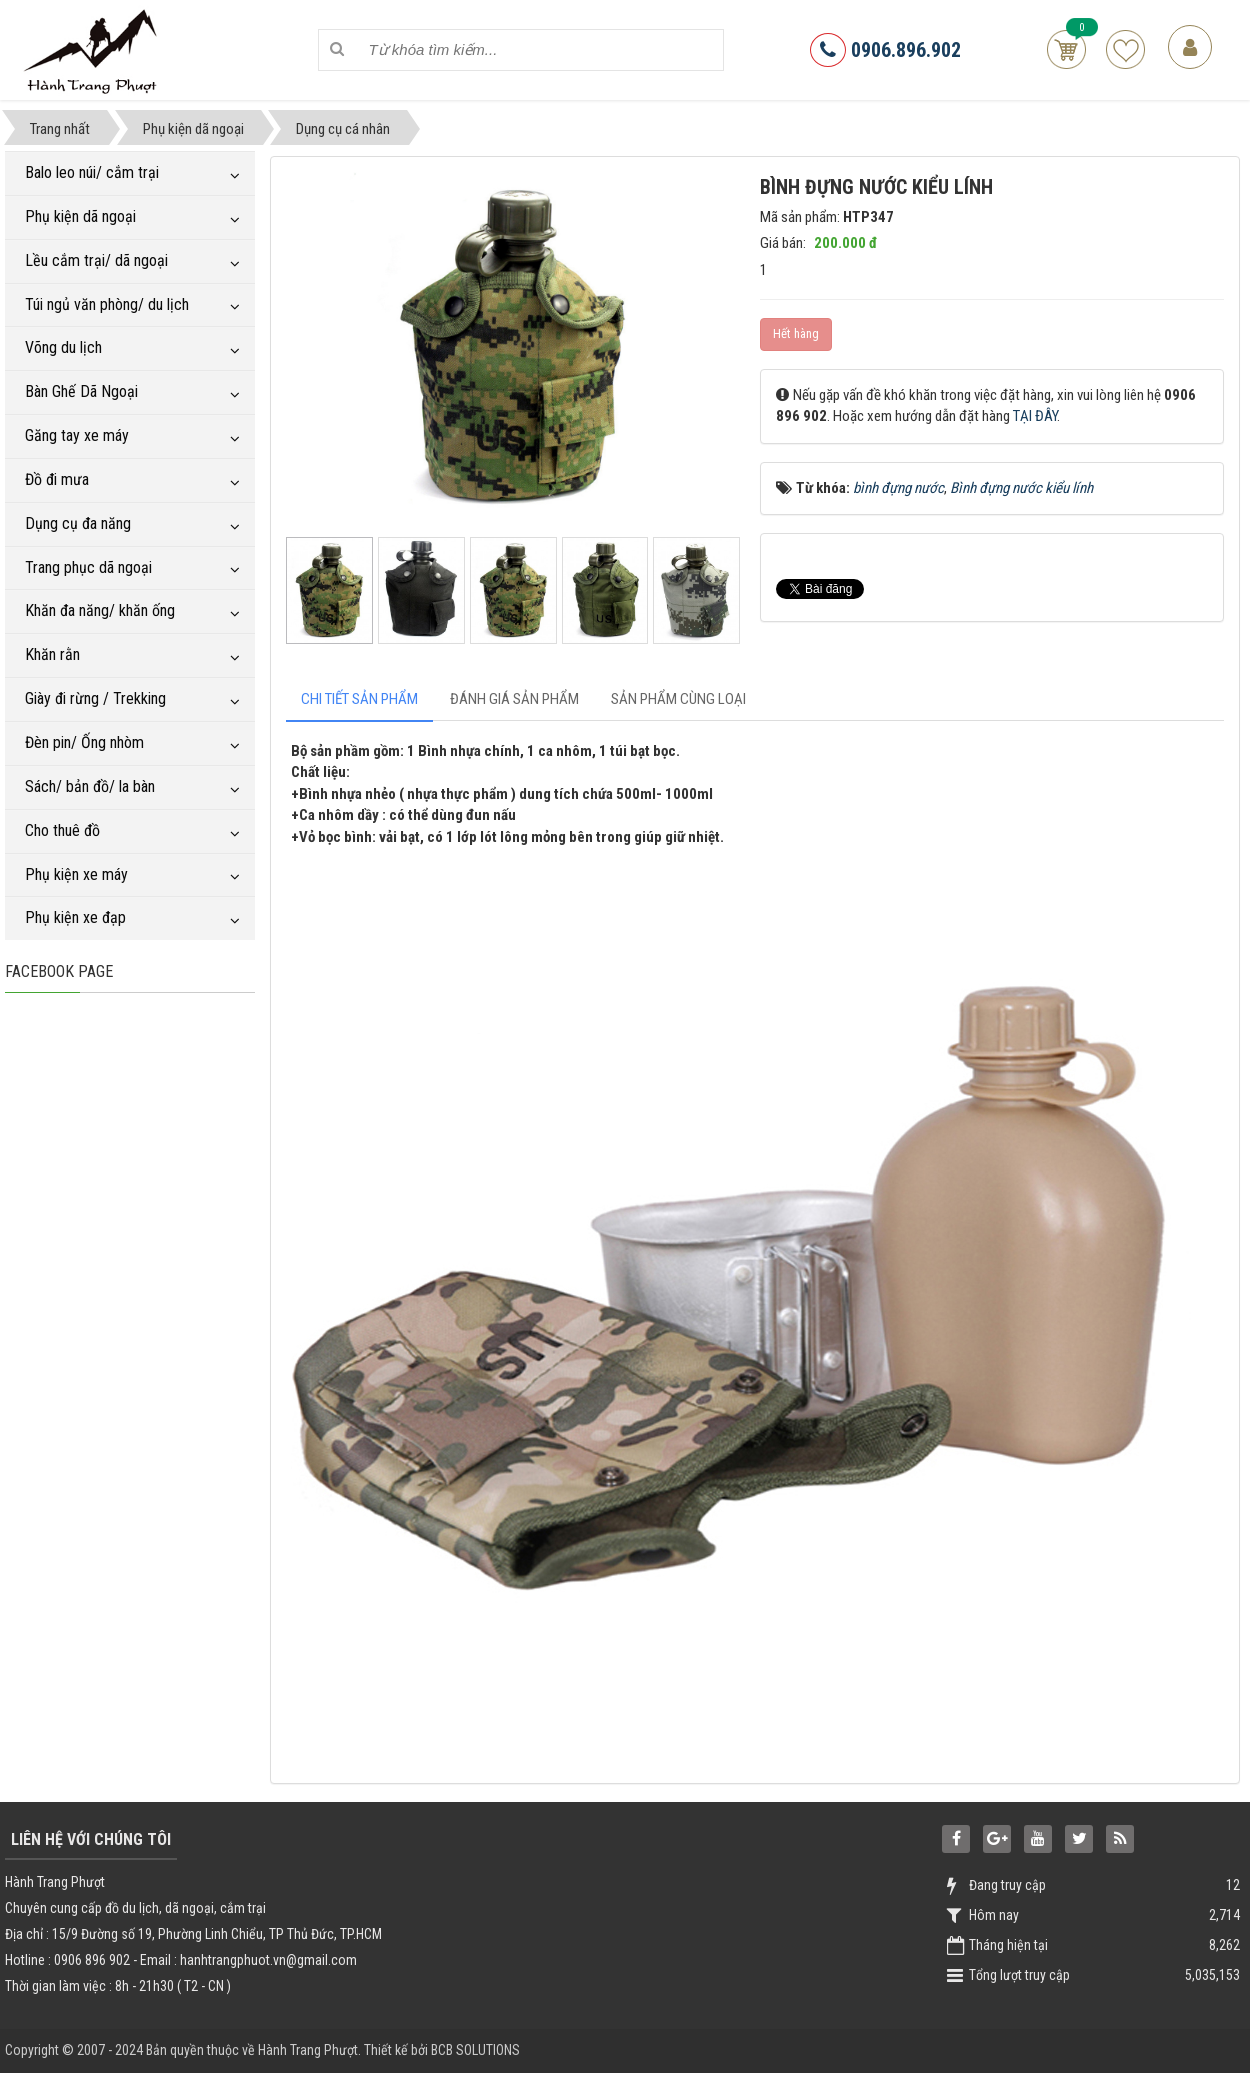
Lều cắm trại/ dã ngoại (96, 260)
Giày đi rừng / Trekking (95, 698)
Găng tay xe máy (77, 435)
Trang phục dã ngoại (88, 567)
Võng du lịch (63, 347)
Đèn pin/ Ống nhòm (84, 742)
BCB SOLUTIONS (475, 2050)
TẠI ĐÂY (1035, 416)
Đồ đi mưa (57, 479)
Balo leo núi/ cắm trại (92, 172)
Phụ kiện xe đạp (75, 917)
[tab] (359, 699)
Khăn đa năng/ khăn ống (100, 610)
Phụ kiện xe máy (76, 874)
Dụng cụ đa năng (78, 523)
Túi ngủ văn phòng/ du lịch (107, 304)
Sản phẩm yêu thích (1125, 49)
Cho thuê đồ (62, 830)
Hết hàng (796, 333)
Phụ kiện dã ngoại (80, 216)
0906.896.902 (885, 50)
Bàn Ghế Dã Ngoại (81, 391)
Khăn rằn (52, 654)
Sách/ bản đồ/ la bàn (90, 786)
